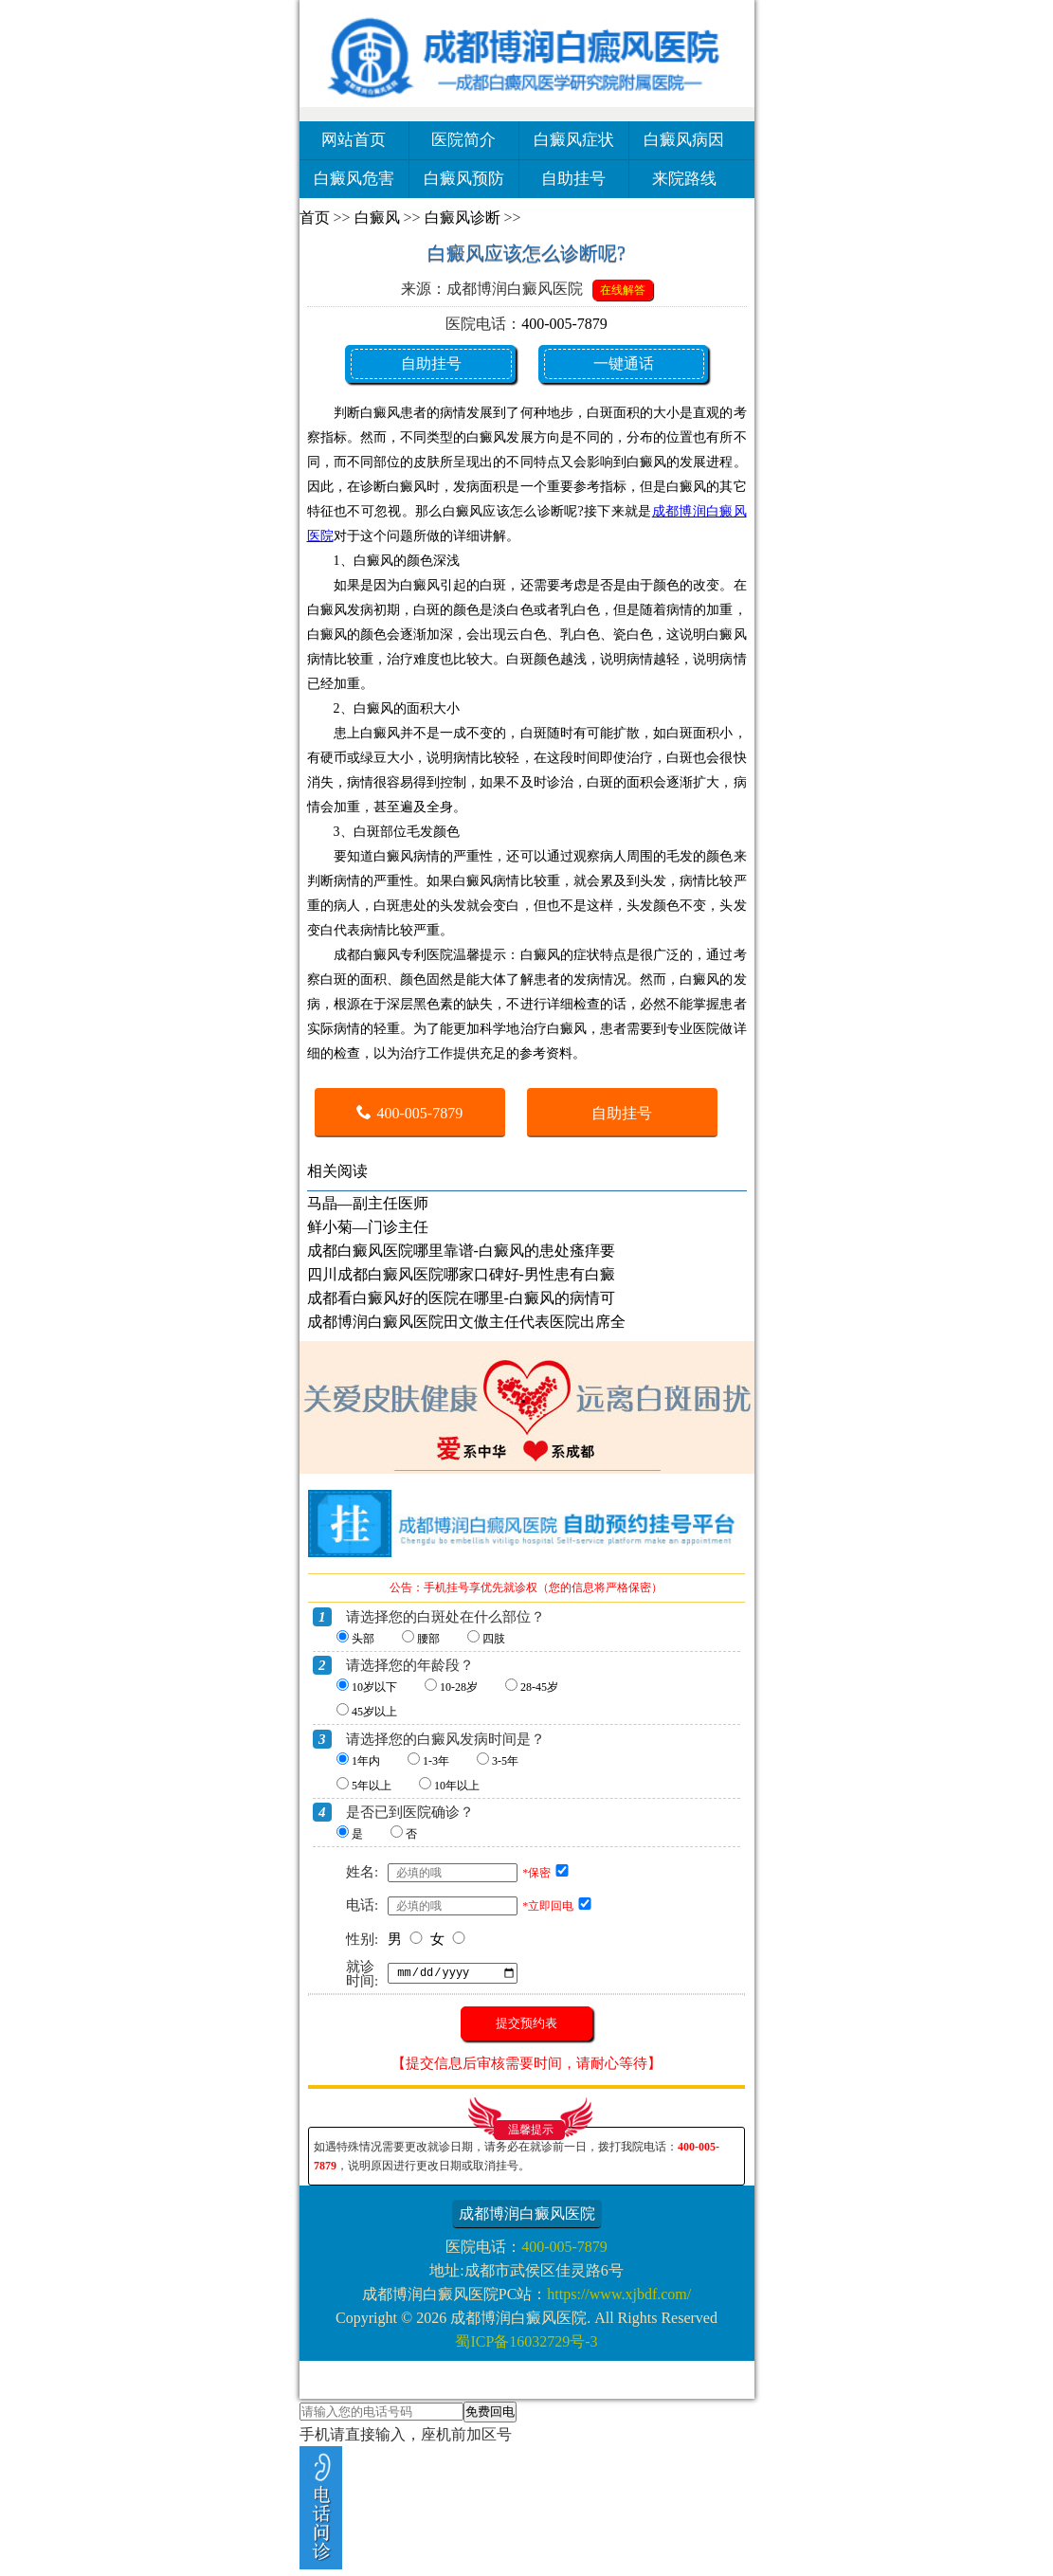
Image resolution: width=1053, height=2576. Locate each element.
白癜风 (377, 217)
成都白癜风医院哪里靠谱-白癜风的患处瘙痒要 (461, 1251)
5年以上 (371, 1785)
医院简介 (463, 140)
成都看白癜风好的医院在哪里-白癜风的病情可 (461, 1298)
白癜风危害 (354, 179)
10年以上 (457, 1785)
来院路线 (684, 179)
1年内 (366, 1761)
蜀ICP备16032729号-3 (526, 2341)
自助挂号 (573, 179)
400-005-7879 (564, 324)
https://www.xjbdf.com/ (619, 2294)
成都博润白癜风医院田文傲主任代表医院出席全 (466, 1322)
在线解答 (622, 290)
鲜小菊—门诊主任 (367, 1227)
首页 (315, 217)
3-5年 (505, 1761)
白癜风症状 (574, 140)
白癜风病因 (684, 140)
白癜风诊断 (462, 217)
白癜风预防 (464, 179)
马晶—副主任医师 (367, 1203)
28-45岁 (539, 1687)
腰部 (428, 1638)
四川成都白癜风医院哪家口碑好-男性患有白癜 (461, 1274)
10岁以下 (374, 1687)
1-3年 (436, 1761)
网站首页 (353, 140)
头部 (363, 1638)
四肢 (493, 1638)
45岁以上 (374, 1711)
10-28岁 (459, 1687)
